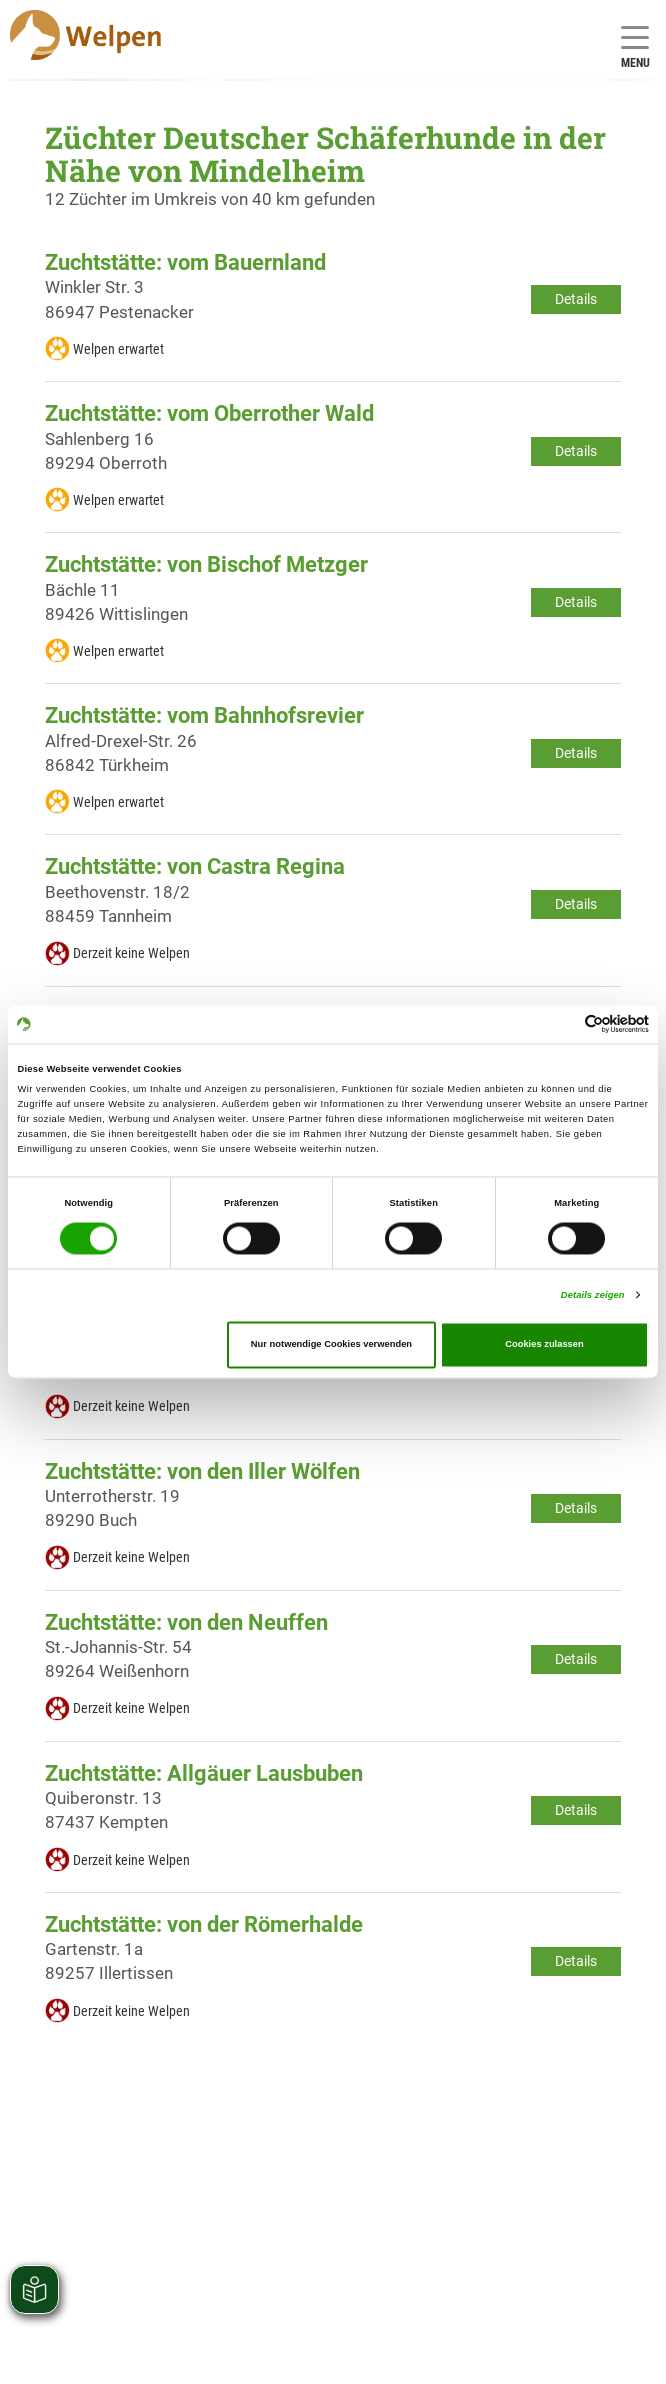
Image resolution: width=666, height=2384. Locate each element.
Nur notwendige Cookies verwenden (331, 1345)
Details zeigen (593, 1295)
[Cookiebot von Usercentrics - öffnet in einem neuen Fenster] (561, 1024)
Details (576, 299)
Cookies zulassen (544, 1345)
